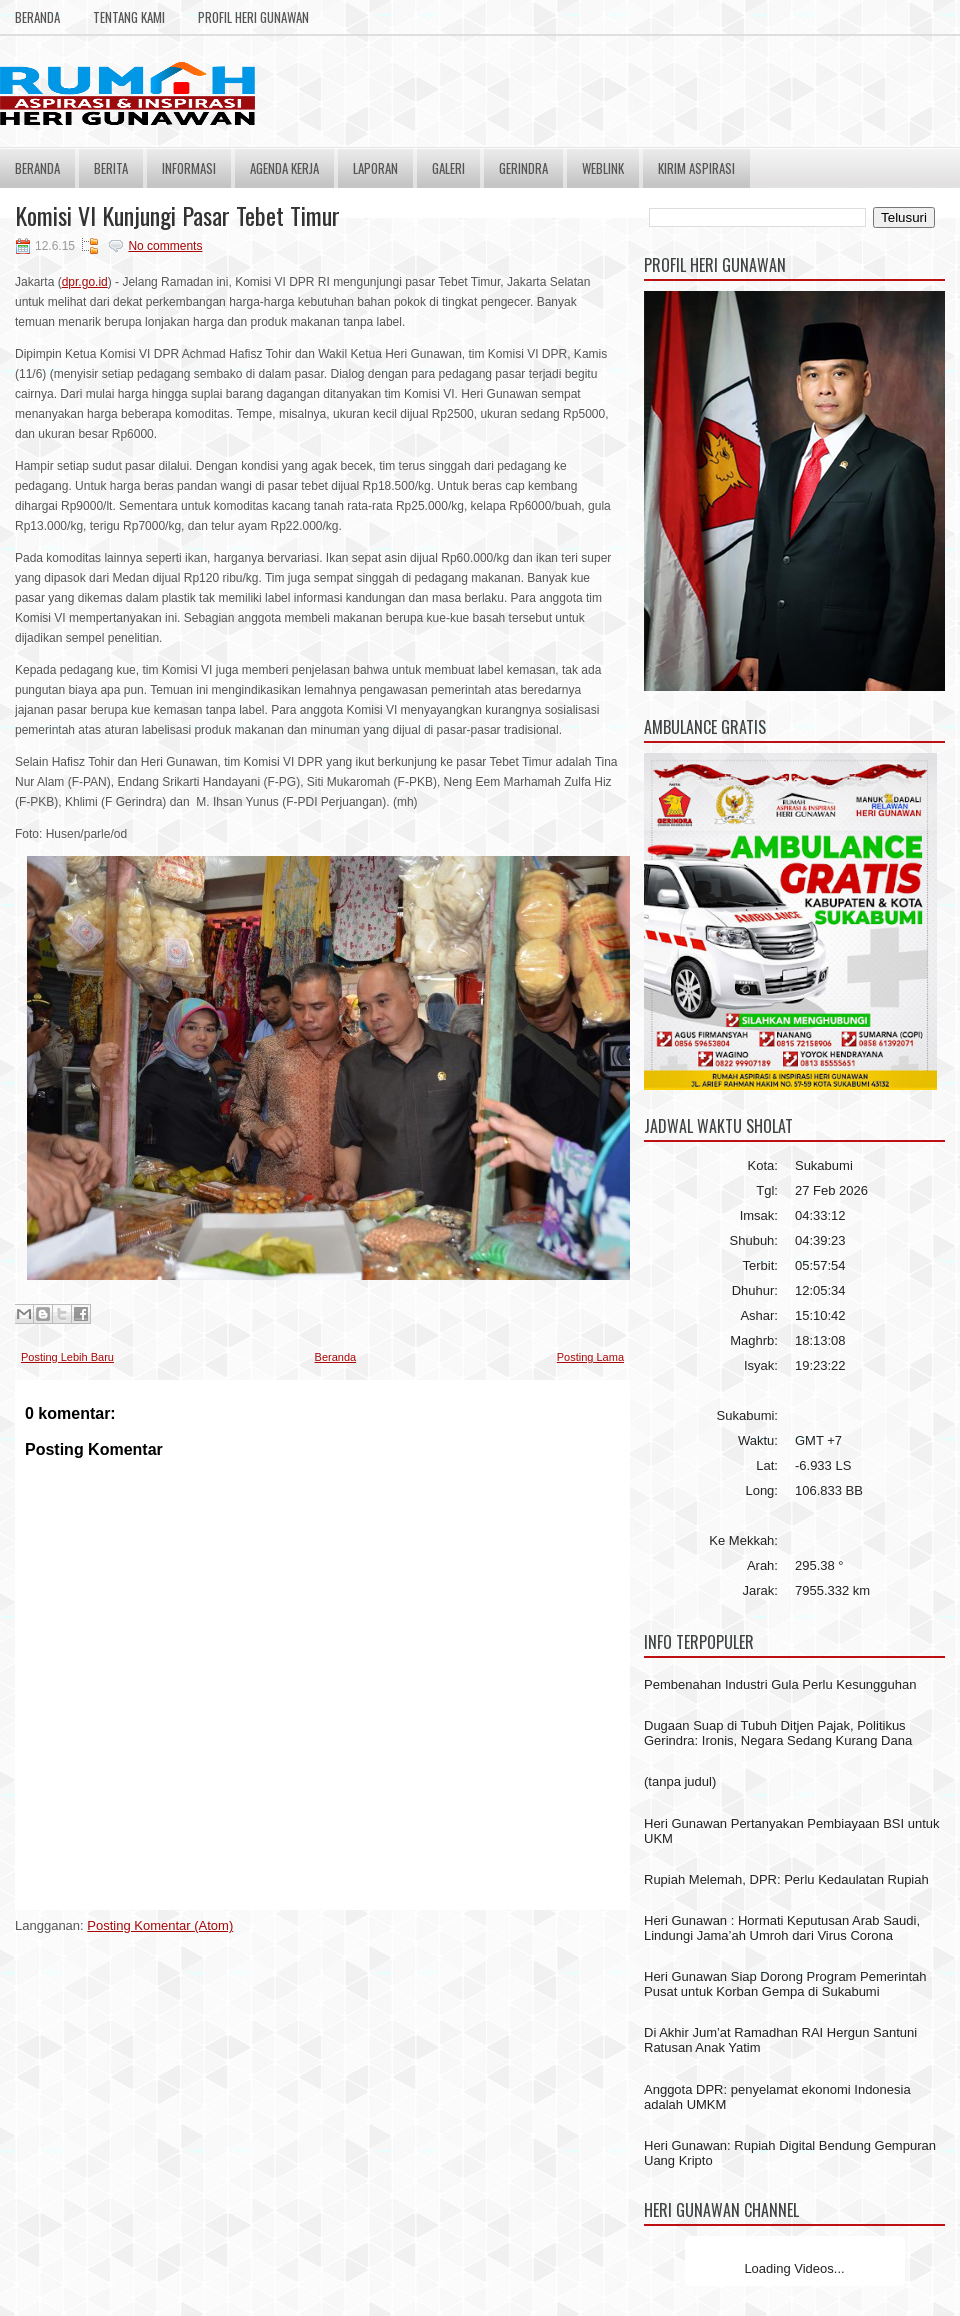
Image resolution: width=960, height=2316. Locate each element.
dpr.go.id (85, 282)
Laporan (375, 168)
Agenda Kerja (284, 168)
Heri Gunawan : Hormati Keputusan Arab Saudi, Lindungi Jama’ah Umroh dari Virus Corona (782, 1928)
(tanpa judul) (680, 1781)
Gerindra (523, 168)
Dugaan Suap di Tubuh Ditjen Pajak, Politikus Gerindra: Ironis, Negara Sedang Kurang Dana (778, 1733)
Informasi (189, 168)
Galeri (448, 168)
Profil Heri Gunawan (253, 17)
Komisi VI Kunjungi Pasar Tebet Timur (177, 215)
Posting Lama (590, 1357)
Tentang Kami (129, 17)
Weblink (603, 168)
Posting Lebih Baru (67, 1357)
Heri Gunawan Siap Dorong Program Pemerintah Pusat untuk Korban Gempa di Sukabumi (785, 1984)
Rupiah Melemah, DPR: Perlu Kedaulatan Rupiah (786, 1879)
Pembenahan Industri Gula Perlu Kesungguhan (780, 1684)
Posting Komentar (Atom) (160, 1925)
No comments (165, 246)
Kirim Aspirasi (696, 168)
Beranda (37, 17)
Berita (111, 168)
